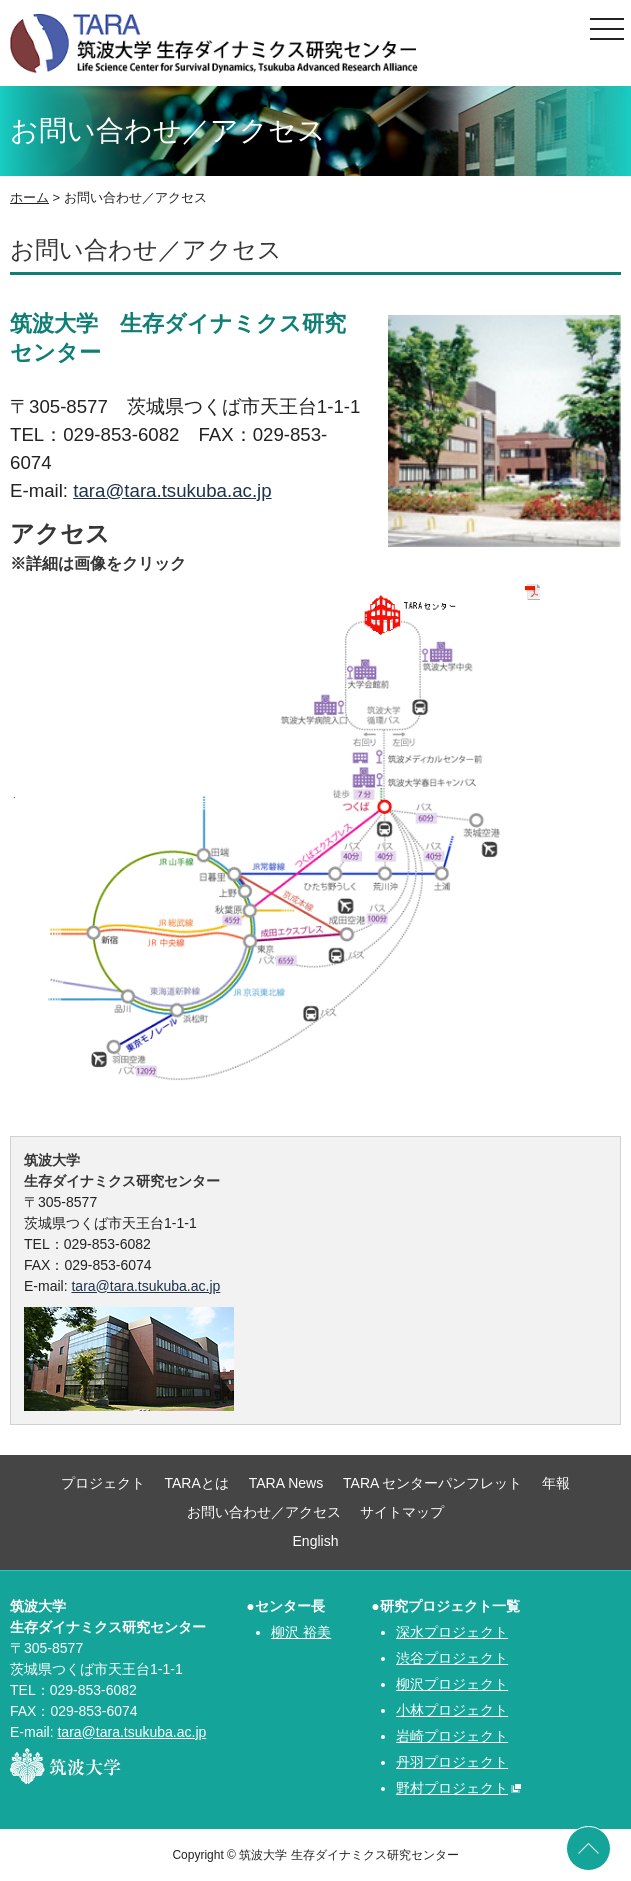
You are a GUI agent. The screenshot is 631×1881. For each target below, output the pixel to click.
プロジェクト (103, 1483)
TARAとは (197, 1483)
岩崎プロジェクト (452, 1736)
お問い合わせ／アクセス (264, 1512)
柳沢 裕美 (301, 1632)
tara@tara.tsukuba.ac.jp (172, 490)
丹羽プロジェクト (452, 1762)
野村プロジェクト (452, 1788)
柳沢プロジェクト (452, 1684)
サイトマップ (402, 1512)
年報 (556, 1483)
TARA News (286, 1483)
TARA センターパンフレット (432, 1483)
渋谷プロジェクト (452, 1658)
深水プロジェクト (452, 1632)
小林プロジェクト (452, 1710)
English (316, 1541)
